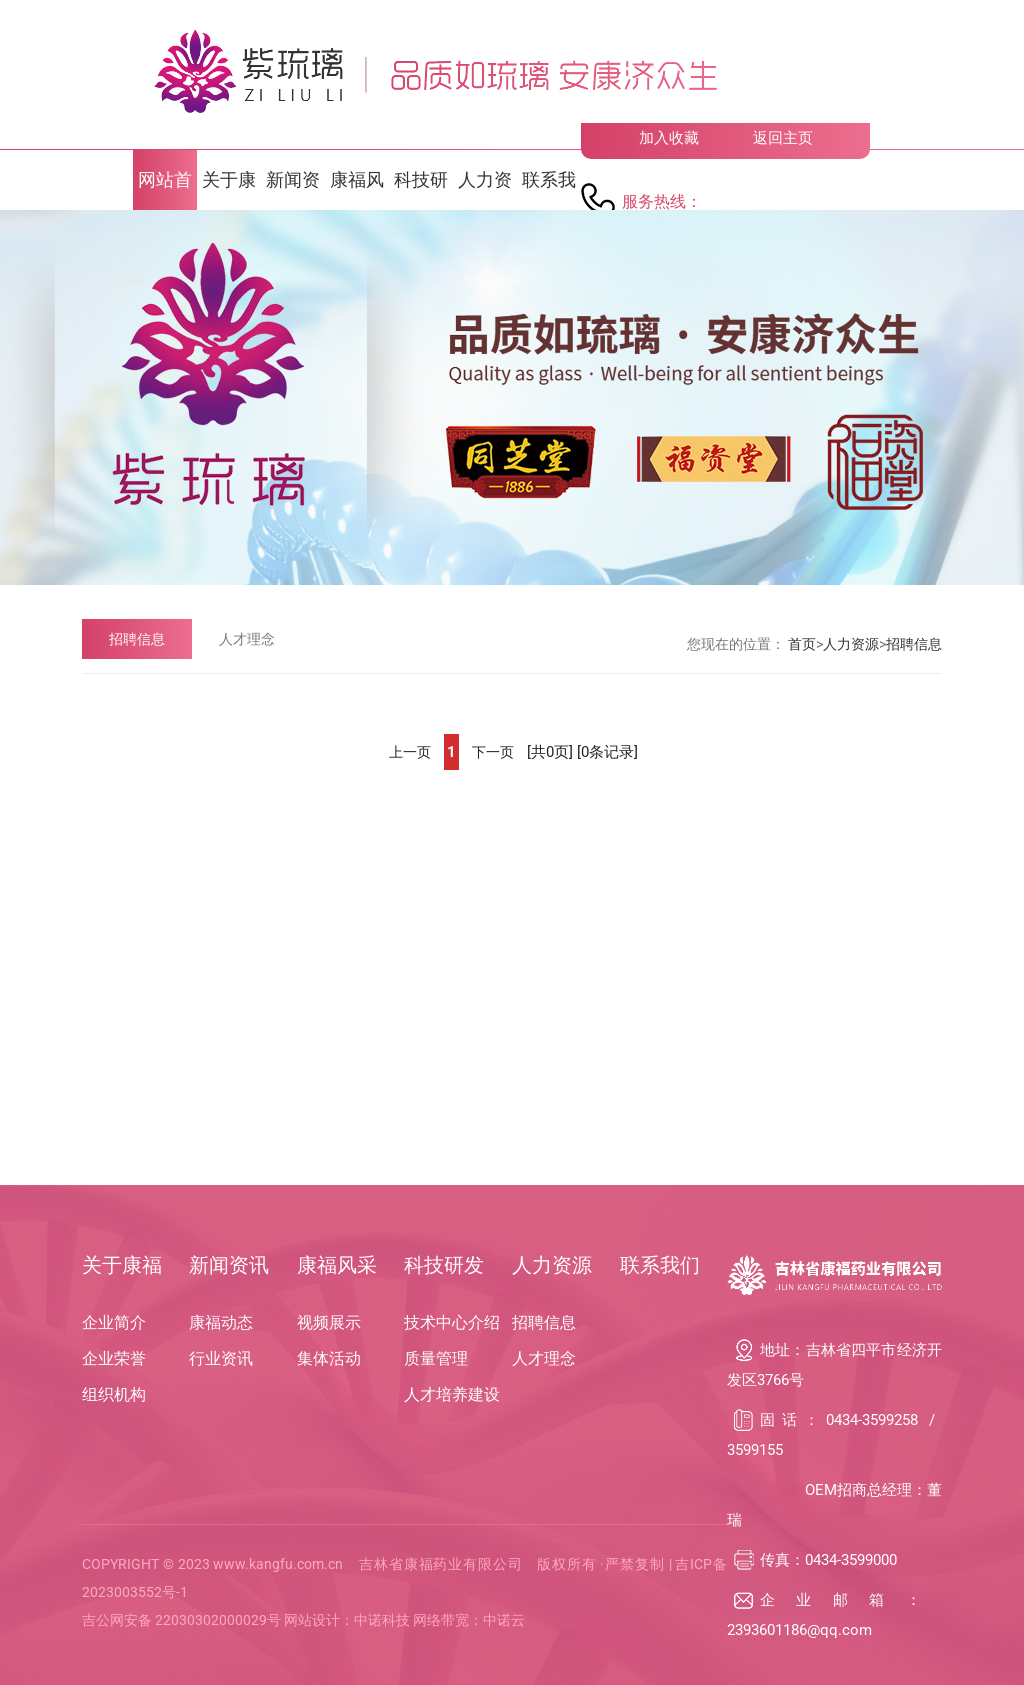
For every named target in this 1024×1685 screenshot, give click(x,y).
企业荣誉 (114, 1358)
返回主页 (783, 138)
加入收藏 (669, 138)
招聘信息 (137, 639)
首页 (802, 644)
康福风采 (337, 1265)
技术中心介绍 (452, 1322)
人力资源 (851, 644)
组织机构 (114, 1394)
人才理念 (247, 639)
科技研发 (444, 1265)
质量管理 (436, 1358)
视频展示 (329, 1322)
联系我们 (660, 1265)
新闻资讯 (229, 1265)
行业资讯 (221, 1358)
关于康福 (122, 1265)
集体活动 (329, 1358)
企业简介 (114, 1322)
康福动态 (221, 1322)
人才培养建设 (452, 1394)
